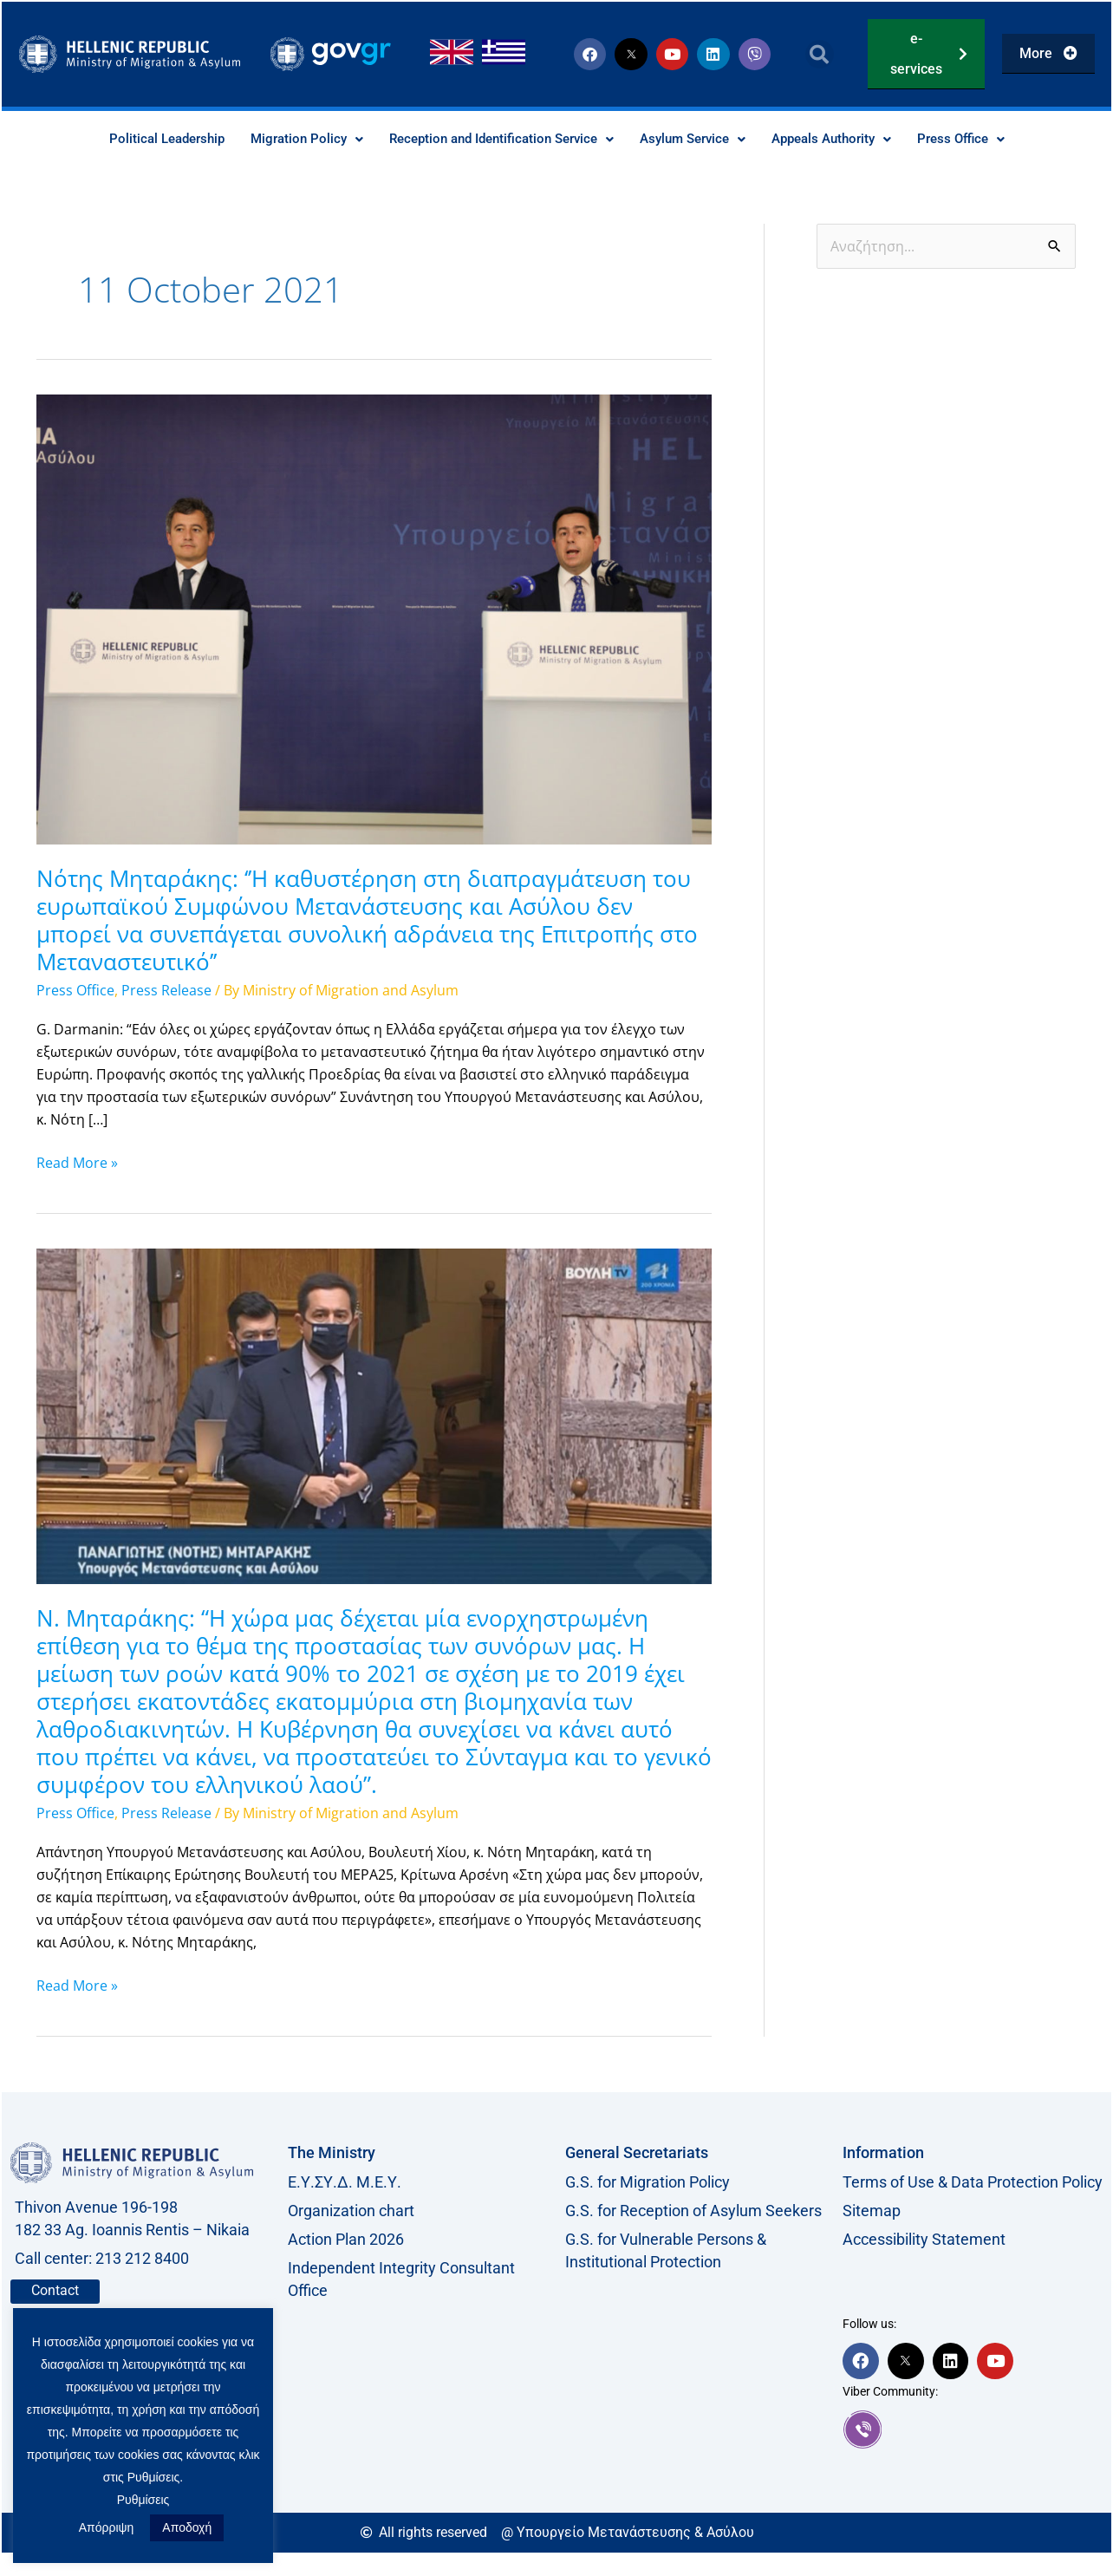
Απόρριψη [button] (106, 2527)
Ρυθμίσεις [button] (143, 2500)
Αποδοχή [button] (187, 2527)
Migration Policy (291, 139)
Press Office (983, 139)
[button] (819, 54)
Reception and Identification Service (496, 139)
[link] (973, 2429)
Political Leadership (145, 139)
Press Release (166, 991)
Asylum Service (700, 139)
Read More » (77, 1161)
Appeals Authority (847, 139)
